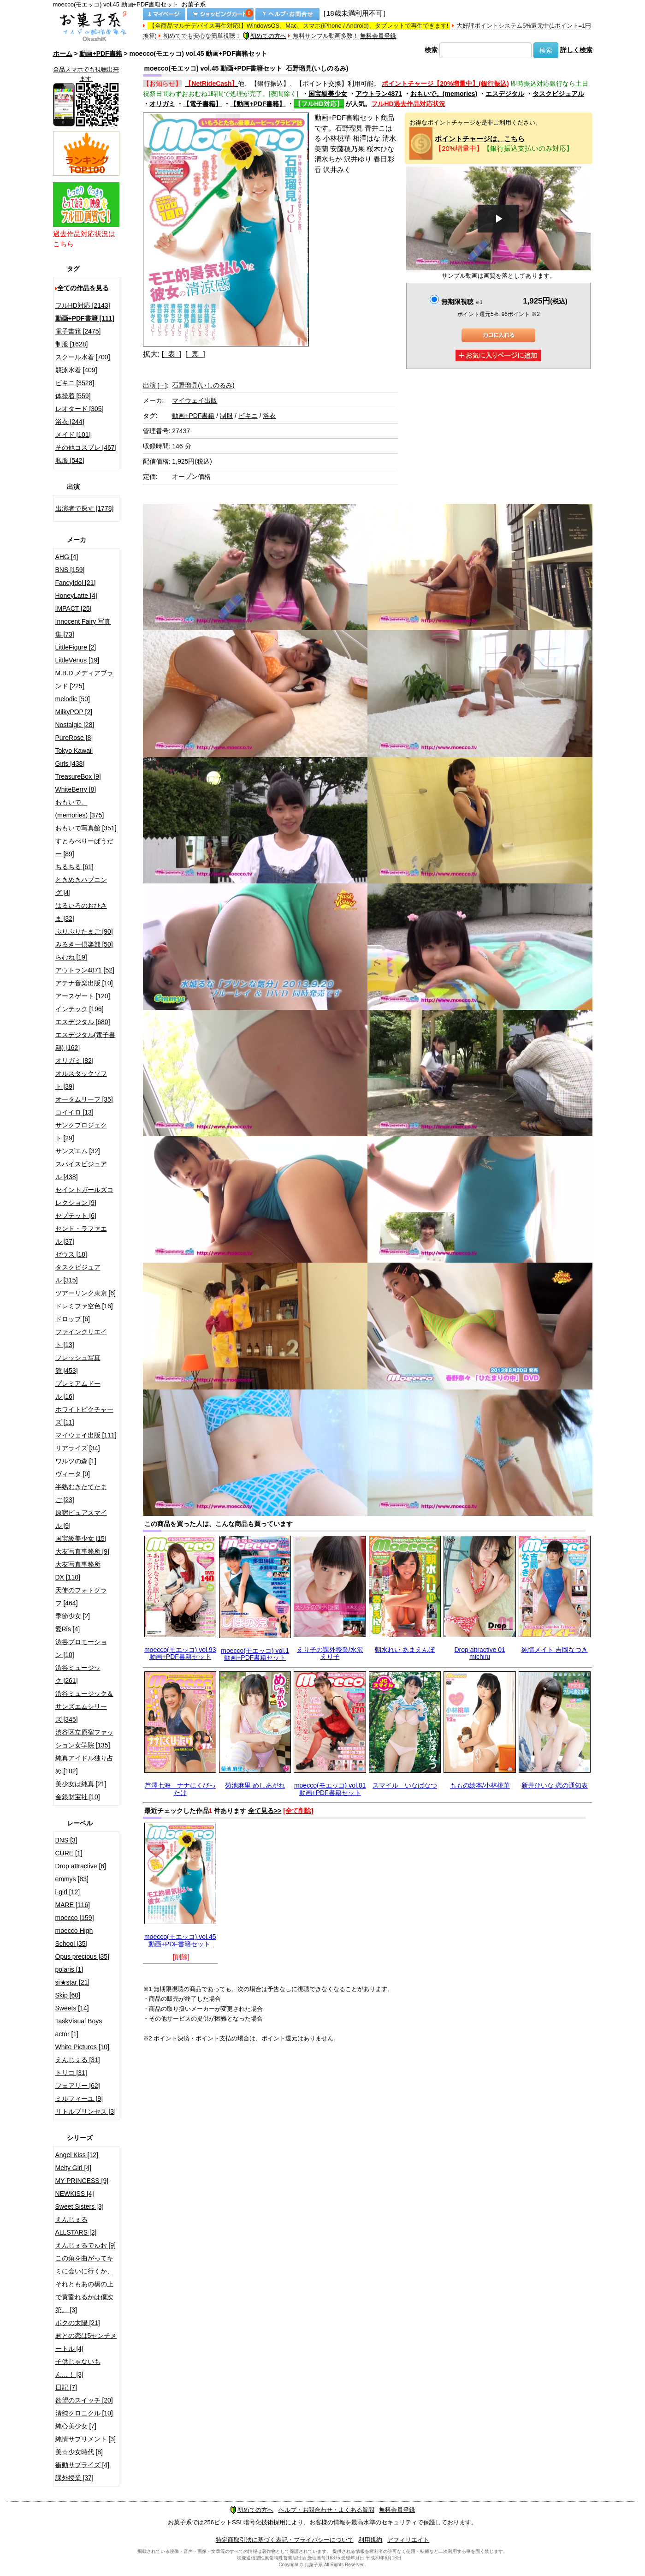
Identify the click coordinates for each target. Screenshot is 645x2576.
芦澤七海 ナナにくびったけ (180, 1789)
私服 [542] (69, 460)
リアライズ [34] (77, 1448)
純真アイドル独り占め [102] (84, 1764)
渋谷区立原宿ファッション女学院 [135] (84, 1739)
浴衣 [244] (69, 421)
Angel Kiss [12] (76, 2155)
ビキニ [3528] (75, 383)
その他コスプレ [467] (86, 447)
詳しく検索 (576, 50)
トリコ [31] (71, 2072)
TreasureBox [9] (78, 776)
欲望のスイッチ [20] (84, 2400)
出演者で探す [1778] (84, 508)
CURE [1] (69, 1853)
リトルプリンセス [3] (85, 2111)
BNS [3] (66, 1840)
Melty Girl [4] (73, 2167)
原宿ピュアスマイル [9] (81, 1519)
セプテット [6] (75, 1215)
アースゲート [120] (82, 996)
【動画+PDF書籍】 (257, 103)
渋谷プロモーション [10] (81, 1648)
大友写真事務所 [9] (82, 1551)
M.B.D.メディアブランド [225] (84, 679)
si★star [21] (72, 1982)
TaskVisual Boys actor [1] (78, 2027)
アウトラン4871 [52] (84, 970)
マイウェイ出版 (194, 400)
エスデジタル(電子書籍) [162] (85, 1041)
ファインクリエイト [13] (81, 1338)
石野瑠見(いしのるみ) (203, 385)
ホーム (62, 53)
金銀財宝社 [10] (77, 1797)
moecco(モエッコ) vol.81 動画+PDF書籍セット (330, 1789)
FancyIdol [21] (75, 582)
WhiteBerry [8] (75, 789)
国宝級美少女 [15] (81, 1538)
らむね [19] (71, 957)
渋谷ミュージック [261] (78, 1674)
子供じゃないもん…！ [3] (78, 2368)
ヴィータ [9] (72, 1474)
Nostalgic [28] (75, 724)
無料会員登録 (378, 35)
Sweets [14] (72, 2008)
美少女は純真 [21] (81, 1784)
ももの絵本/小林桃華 (480, 1785)
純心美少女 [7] (75, 2426)
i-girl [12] (67, 1892)
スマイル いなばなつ (405, 1785)
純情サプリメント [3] (85, 2439)
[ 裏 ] (195, 354)
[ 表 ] (171, 354)
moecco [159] (74, 1917)
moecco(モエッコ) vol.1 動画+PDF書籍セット (255, 1654)
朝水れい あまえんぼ (405, 1649)
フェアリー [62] (77, 2085)
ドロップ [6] (72, 1319)
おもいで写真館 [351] (86, 828)
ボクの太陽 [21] (77, 2322)
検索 (431, 50)
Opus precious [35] (82, 1956)
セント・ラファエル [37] (81, 1235)
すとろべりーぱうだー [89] (84, 847)
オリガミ (162, 103)
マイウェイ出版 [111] (86, 1435)
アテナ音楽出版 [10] (84, 983)
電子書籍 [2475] (78, 331)
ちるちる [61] (74, 867)
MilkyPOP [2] (74, 712)
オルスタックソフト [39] (81, 1080)
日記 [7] (66, 2387)
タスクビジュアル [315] (78, 1274)
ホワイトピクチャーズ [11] (84, 1416)
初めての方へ (264, 35)
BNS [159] (70, 569)
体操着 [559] (73, 396)
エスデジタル (504, 93)
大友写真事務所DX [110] (78, 1571)
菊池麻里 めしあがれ (255, 1785)
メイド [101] (73, 434)
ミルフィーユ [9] (79, 2098)
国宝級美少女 (327, 93)
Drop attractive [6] (81, 1866)
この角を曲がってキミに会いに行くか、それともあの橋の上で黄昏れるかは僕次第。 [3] (84, 2284)
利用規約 (370, 2539)
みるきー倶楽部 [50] (84, 944)
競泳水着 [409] (76, 370)
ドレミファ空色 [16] (84, 1306)
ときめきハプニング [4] (81, 886)
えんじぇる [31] (77, 2059)
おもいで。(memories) (443, 93)
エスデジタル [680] (82, 1022)
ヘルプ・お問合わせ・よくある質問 (326, 2509)
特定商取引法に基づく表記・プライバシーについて (285, 2539)
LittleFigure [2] (75, 647)
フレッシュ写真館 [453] (78, 1364)
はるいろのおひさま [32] (81, 912)
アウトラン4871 (378, 93)
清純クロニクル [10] (84, 2413)
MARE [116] (72, 1904)
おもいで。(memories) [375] (79, 809)
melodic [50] (72, 699)
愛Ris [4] (67, 1629)
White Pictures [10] (82, 2047)
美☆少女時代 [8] (79, 2452)
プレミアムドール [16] (78, 1390)
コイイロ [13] (74, 1112)
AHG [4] (66, 557)
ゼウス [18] (71, 1254)
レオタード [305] (79, 408)
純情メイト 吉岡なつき (554, 1649)
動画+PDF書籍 (100, 53)
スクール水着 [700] (82, 357)
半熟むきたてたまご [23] (81, 1493)
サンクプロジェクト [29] (81, 1131)
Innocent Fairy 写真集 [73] (83, 628)
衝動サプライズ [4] (82, 2465)
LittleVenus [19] (77, 660)
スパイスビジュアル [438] (81, 1170)
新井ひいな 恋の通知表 (554, 1785)
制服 (226, 415)
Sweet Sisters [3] (79, 2206)
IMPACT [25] (73, 608)
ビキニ (248, 415)
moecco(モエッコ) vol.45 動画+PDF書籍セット (180, 1940)
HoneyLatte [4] (76, 595)
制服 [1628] (71, 344)
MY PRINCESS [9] (82, 2180)
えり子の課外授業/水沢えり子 (330, 1653)
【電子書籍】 (202, 103)
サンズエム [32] (77, 1151)
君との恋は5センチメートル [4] (86, 2342)
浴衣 (269, 415)
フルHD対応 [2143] (82, 305)
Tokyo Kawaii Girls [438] (74, 757)
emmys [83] (72, 1879)
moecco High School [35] (74, 1937)
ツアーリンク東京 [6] (85, 1293)
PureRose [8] (74, 737)
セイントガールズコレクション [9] (84, 1196)
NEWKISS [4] (74, 2193)
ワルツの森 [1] (75, 1461)
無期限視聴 (461, 301)
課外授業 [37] (74, 2477)
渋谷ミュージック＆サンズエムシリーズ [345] (84, 1706)
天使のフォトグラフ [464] (81, 1596)
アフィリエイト (408, 2539)
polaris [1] (69, 1969)
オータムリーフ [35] (84, 1099)
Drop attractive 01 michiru (479, 1653)
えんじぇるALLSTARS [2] (76, 2226)
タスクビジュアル (558, 93)
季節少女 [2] (72, 1616)
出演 (155, 385)
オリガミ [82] (74, 1060)
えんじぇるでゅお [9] (85, 2245)
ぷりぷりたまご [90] (84, 931)
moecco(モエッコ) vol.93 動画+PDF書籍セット (180, 1653)
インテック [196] (79, 1009)
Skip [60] (67, 1995)
